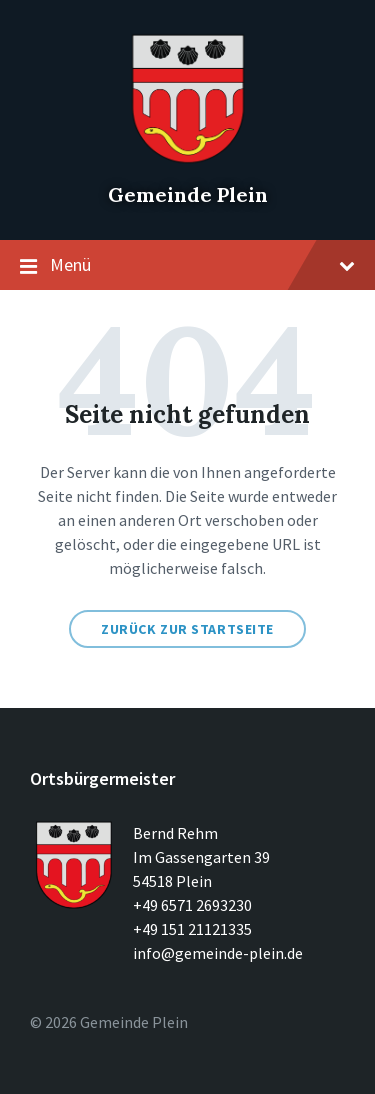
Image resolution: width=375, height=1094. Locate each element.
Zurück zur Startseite (187, 629)
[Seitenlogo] (188, 160)
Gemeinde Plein (188, 194)
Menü (187, 266)
